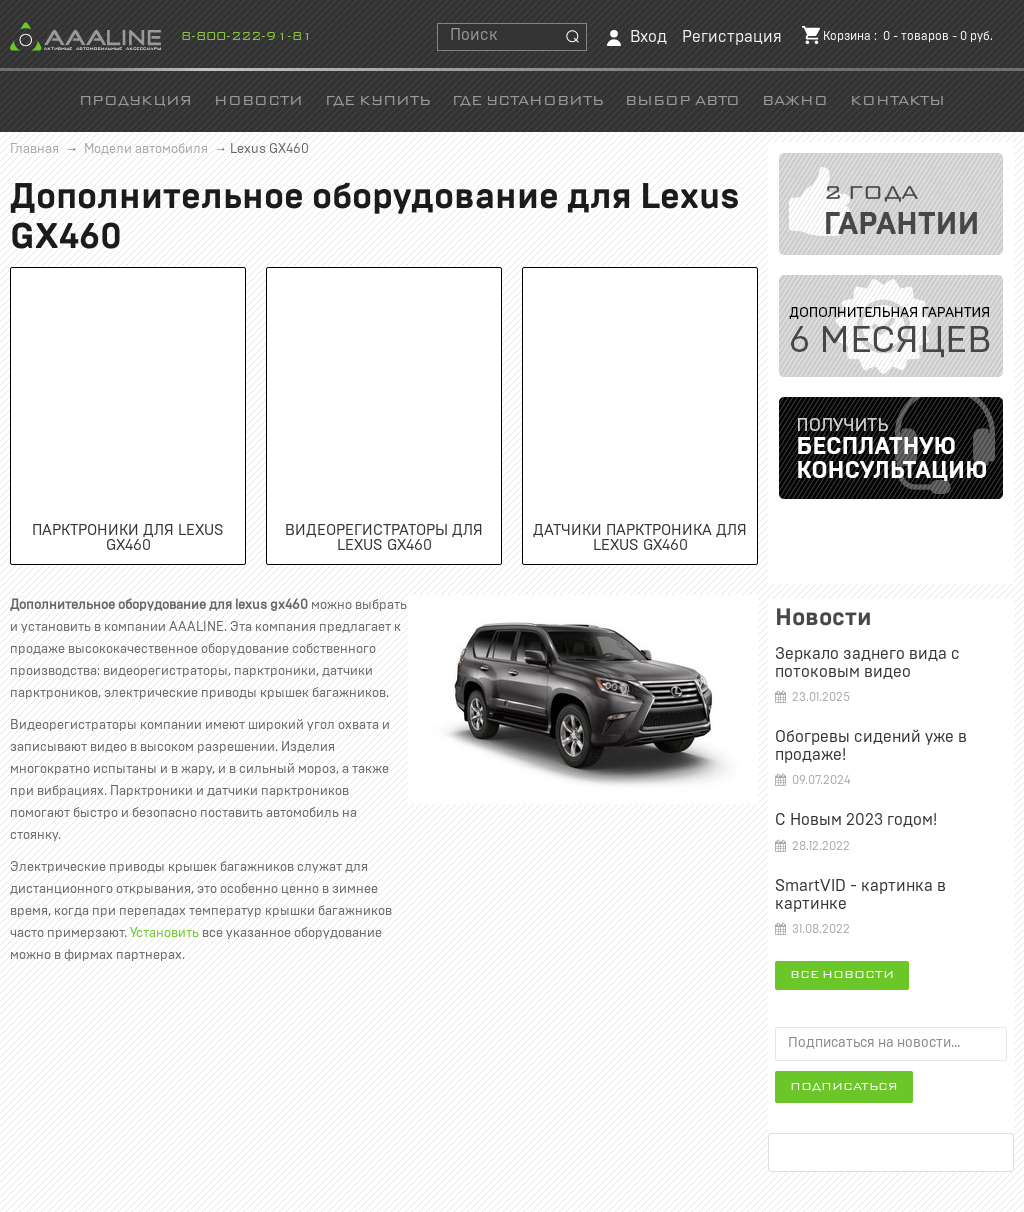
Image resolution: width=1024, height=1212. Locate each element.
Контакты (897, 101)
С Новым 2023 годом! (856, 820)
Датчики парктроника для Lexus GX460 (640, 538)
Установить (164, 933)
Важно (795, 101)
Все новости (842, 975)
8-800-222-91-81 (246, 37)
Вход (648, 37)
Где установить (527, 101)
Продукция (135, 101)
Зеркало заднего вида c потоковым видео (867, 663)
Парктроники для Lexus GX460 (128, 538)
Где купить (377, 101)
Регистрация (732, 37)
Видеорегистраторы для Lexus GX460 (384, 538)
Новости (258, 101)
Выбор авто (682, 101)
